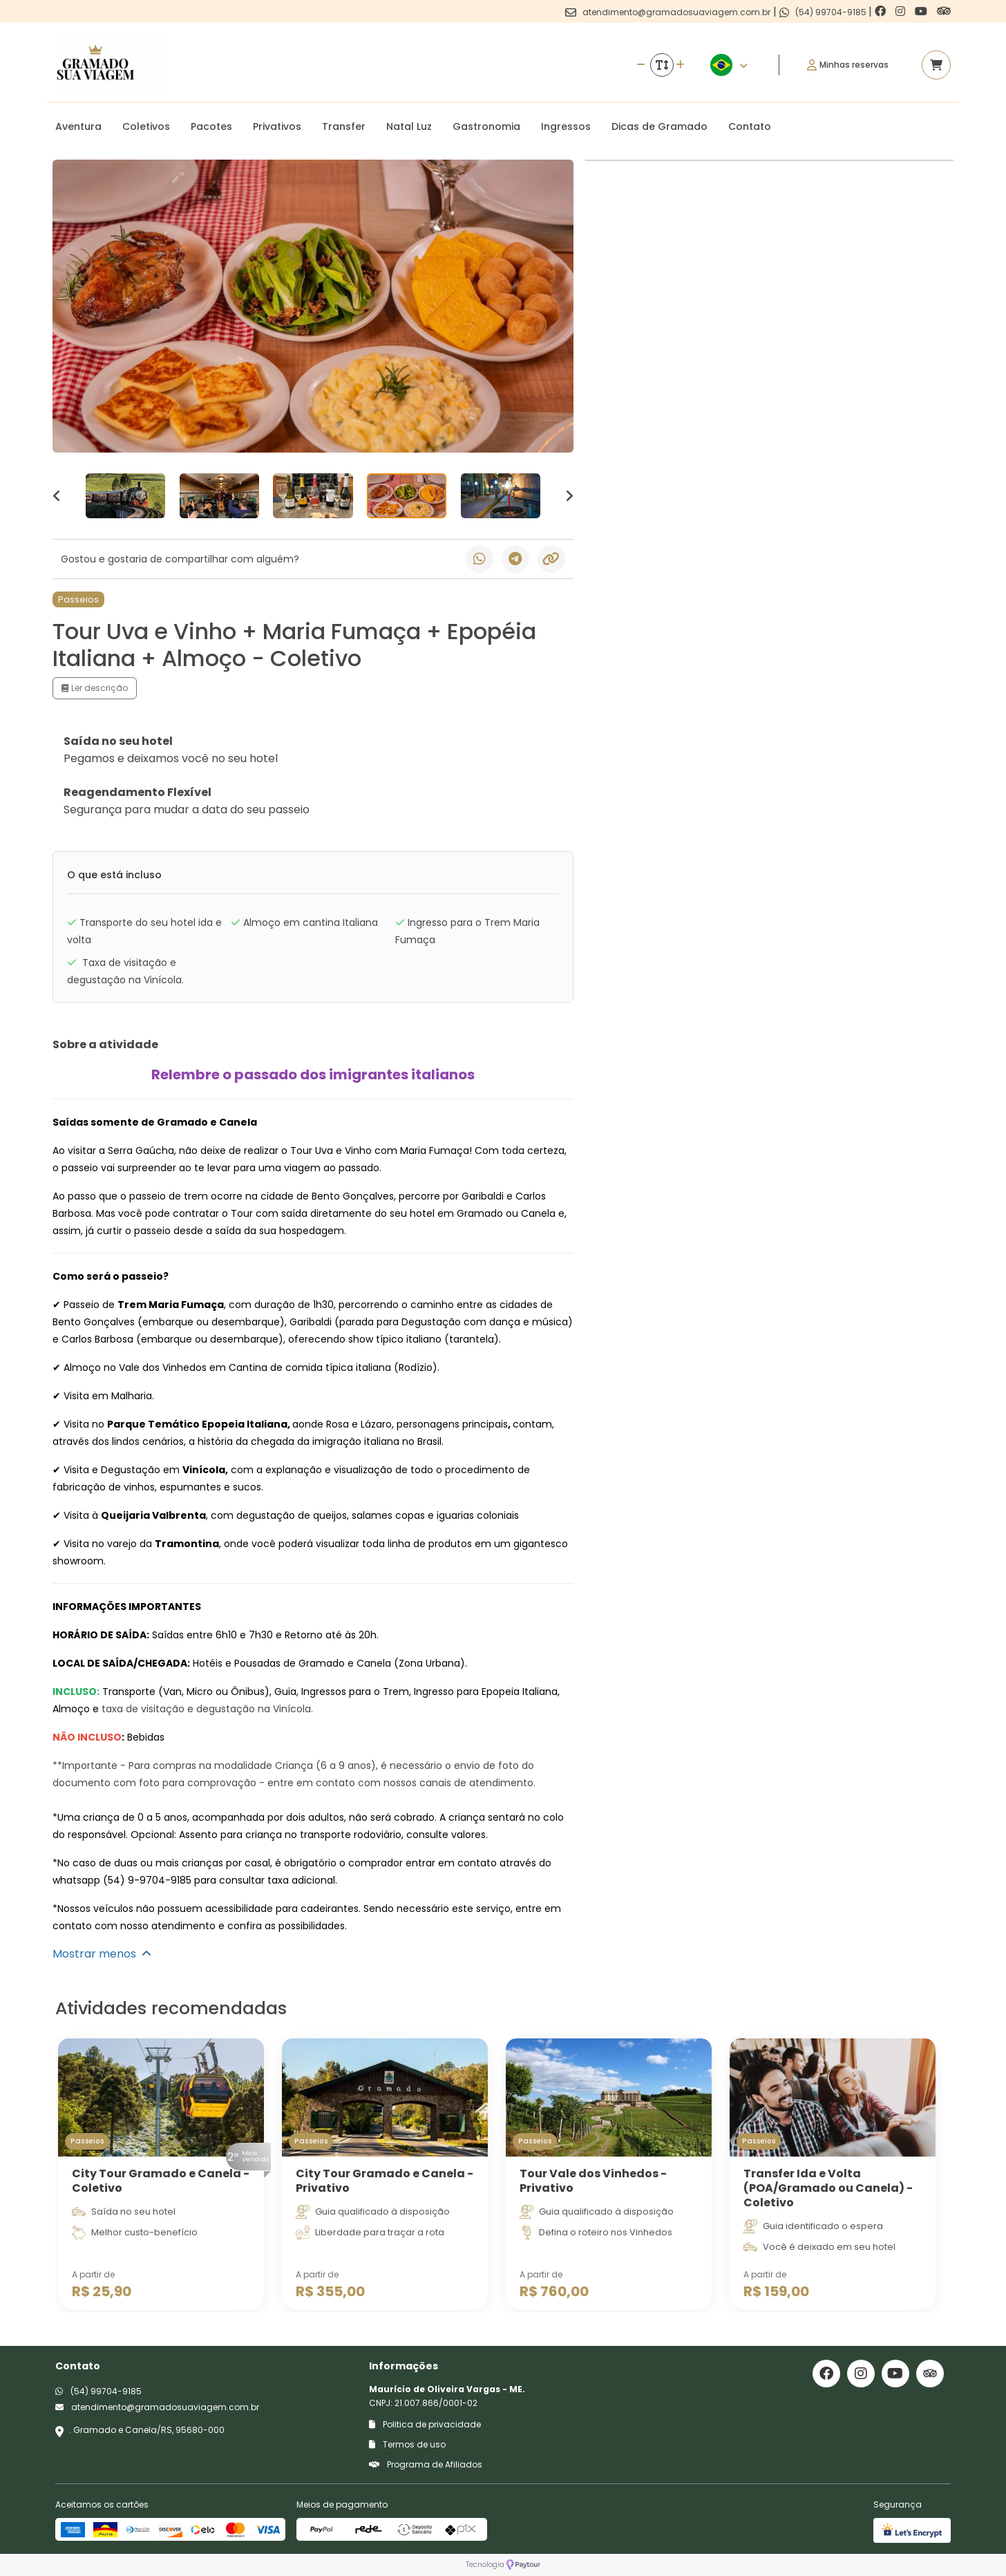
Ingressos (566, 126)
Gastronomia (486, 126)
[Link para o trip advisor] (944, 11)
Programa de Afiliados (425, 2464)
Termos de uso (407, 2444)
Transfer (344, 126)
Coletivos (146, 126)
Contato (749, 126)
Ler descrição (94, 688)
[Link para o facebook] (882, 11)
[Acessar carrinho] (936, 64)
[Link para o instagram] (901, 11)
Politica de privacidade (425, 2424)
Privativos (277, 126)
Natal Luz (409, 126)
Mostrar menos (102, 1954)
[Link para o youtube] (922, 11)
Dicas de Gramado (659, 126)
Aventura (78, 126)
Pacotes (211, 126)
